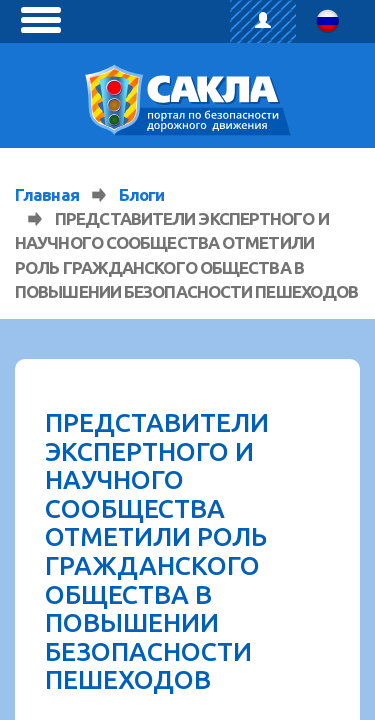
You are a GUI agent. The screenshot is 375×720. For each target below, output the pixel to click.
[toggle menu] (41, 20)
